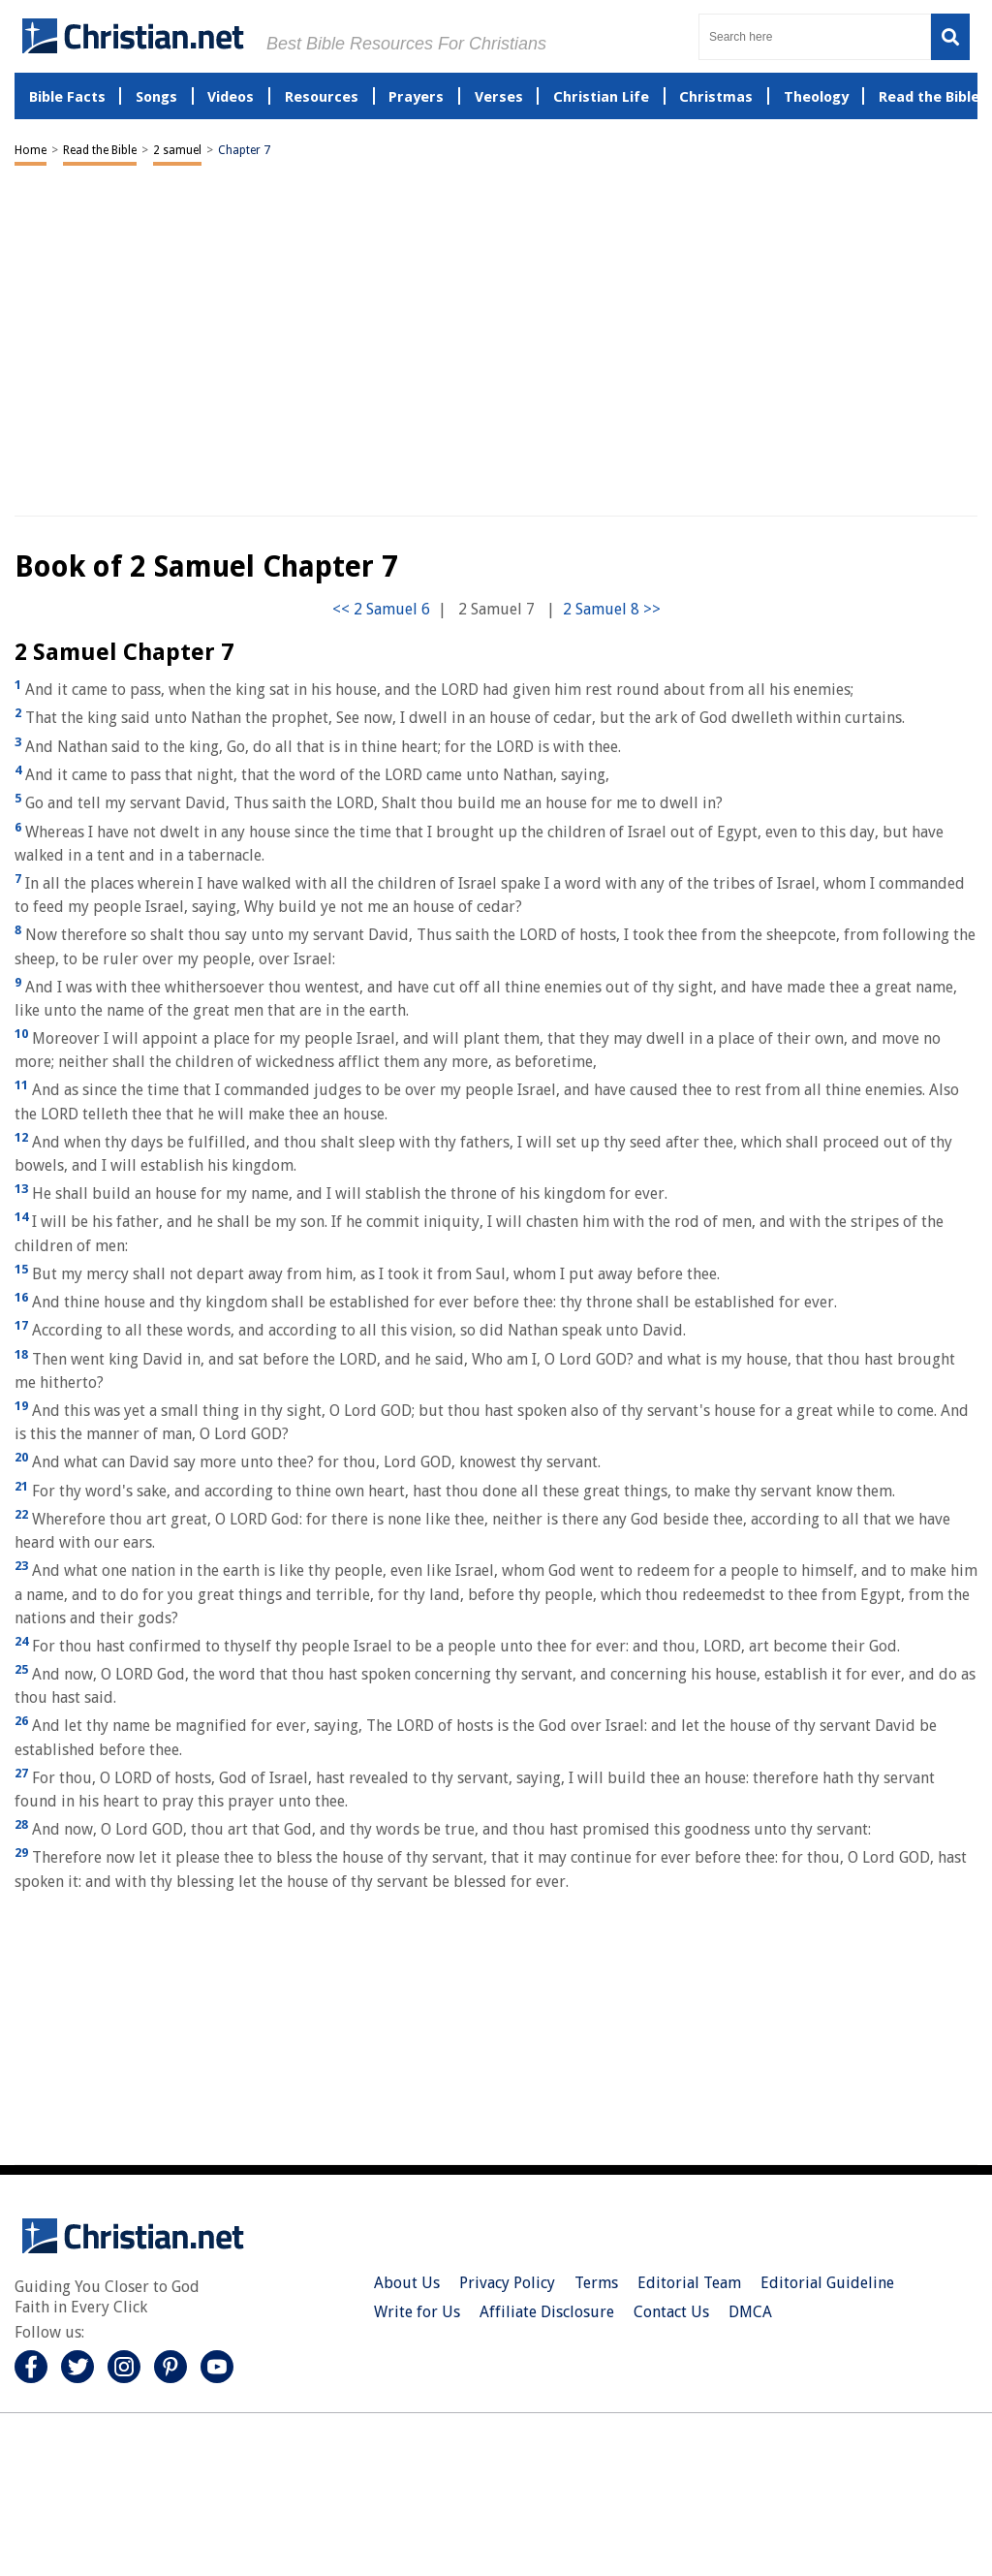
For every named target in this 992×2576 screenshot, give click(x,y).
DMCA (750, 2312)
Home (30, 150)
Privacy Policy (507, 2283)
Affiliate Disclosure (547, 2312)
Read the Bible (100, 150)
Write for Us (417, 2312)
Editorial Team (689, 2283)
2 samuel (177, 150)
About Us (407, 2283)
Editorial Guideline (827, 2283)
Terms (596, 2283)
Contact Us (671, 2312)
